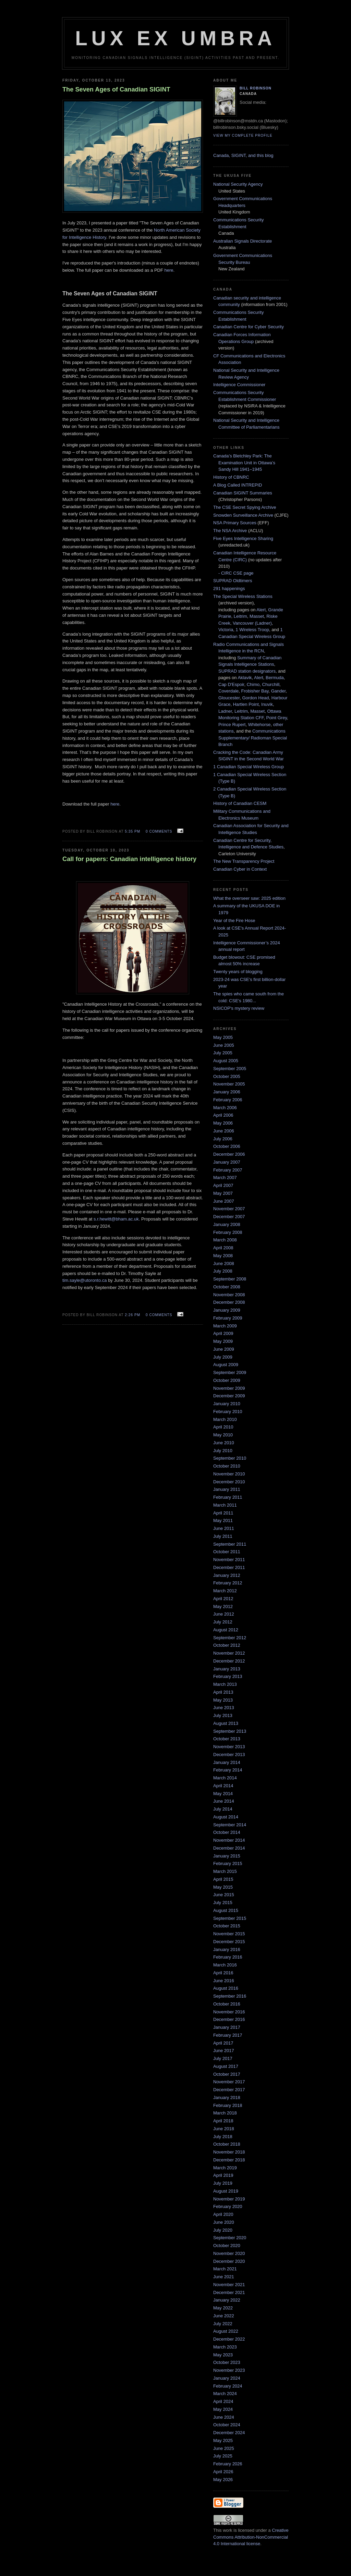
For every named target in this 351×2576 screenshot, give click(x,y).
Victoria (225, 629)
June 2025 (223, 2448)
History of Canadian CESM (239, 803)
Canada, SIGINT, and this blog (243, 155)
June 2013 (223, 1707)
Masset (257, 616)
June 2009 (223, 1349)
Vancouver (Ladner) (252, 623)
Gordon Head (255, 697)
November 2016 (229, 2011)
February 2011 (227, 1497)
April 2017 (223, 2043)
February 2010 (227, 1411)
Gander (278, 691)
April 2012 (223, 1598)
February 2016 (227, 1957)
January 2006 (226, 1091)
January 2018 (226, 2097)
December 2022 (229, 2339)
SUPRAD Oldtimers (232, 580)
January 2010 (226, 1403)
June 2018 (223, 2128)
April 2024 (223, 2401)
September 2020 (229, 2237)
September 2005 (229, 1068)
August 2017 (225, 2066)
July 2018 (222, 2136)
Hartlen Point (246, 704)
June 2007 (223, 1201)
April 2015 (223, 1879)
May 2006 (223, 1123)
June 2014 (223, 1801)
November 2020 (229, 2253)
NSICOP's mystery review (238, 1008)
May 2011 (223, 1520)
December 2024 (229, 2432)
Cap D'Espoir (231, 684)
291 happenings (229, 588)
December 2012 (229, 1661)
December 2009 (229, 1395)
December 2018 (229, 2159)
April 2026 (223, 2471)
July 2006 (222, 1138)
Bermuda (275, 677)
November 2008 (229, 1294)
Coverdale (228, 691)
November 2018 (229, 2152)
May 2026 (223, 2479)
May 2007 (223, 1193)
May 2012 (223, 1606)
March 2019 (225, 2167)
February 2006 (227, 1099)
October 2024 (226, 2424)
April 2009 (223, 1333)
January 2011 (226, 1489)
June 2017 (223, 2050)
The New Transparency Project (243, 861)
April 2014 (223, 1785)
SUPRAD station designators (247, 671)
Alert (261, 609)
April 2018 (223, 2120)
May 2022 (223, 2307)
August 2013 (225, 1723)
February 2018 (227, 2105)
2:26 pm (132, 1315)
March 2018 (225, 2112)
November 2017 (229, 2081)
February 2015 (227, 1863)
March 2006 (225, 1107)
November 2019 (229, 2198)
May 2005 (223, 1037)
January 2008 (226, 1224)
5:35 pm (132, 831)
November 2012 (229, 1653)
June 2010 (223, 1442)
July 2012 (222, 1621)
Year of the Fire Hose (234, 920)
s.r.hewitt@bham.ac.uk (116, 1219)
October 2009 (226, 1380)
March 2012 (225, 1590)
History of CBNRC (231, 477)
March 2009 (225, 1325)
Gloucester (229, 697)
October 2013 (226, 1738)
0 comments (159, 831)
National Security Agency (238, 184)
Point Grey (276, 717)
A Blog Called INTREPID (237, 485)
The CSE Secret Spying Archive (244, 507)
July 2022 (222, 2323)
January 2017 (226, 2027)
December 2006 (229, 1154)
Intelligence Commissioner (239, 384)
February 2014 (227, 1769)
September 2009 (229, 1372)
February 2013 (227, 1676)
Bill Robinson (255, 88)
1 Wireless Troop (252, 629)
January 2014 (226, 1762)
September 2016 (229, 1996)
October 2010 (226, 1466)
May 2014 (223, 1793)
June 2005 (223, 1045)
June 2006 (223, 1130)
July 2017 (222, 2058)
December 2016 (229, 2019)
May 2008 (223, 1255)
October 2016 (226, 2004)
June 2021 (223, 2276)
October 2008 (226, 1286)
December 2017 (229, 2089)
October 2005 (226, 1076)
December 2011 (229, 1567)
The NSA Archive (230, 530)
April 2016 (223, 1972)
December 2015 (229, 1941)
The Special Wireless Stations (243, 596)
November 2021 (229, 2284)
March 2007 (225, 1177)
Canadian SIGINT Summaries (242, 492)
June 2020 (223, 2222)
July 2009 (222, 1357)
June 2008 (223, 1263)
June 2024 (223, 2417)
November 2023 (229, 2370)
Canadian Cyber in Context (240, 869)
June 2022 (223, 2315)
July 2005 (222, 1052)
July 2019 (222, 2183)
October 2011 (226, 1551)
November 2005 (229, 1084)
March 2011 (225, 1505)
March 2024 (225, 2393)
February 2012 (227, 1582)
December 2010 (229, 1481)
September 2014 (229, 1824)
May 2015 (223, 1887)
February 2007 (227, 1170)
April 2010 (223, 1427)
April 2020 (223, 2214)
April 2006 (223, 1115)
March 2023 (225, 2347)
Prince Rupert (231, 724)
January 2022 (226, 2300)
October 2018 (226, 2144)
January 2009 (226, 1310)
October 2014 (226, 1832)
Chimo (253, 684)
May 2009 (223, 1341)
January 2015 (226, 1856)
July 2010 (222, 1450)
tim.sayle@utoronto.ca (84, 1280)
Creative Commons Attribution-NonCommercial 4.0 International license (251, 2537)
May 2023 (223, 2354)
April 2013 (223, 1692)
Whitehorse (259, 724)
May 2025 (223, 2440)
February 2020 (227, 2206)
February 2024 (227, 2386)
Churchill (271, 684)
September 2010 (229, 1458)
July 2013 (222, 1715)
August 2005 (225, 1060)
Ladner (225, 711)
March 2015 (225, 1871)
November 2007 (229, 1208)
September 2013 (229, 1731)
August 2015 (225, 1910)
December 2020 (229, 2261)
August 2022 (225, 2331)
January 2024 (226, 2378)
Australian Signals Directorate (242, 241)
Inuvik (267, 704)
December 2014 (229, 1848)
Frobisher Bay (255, 691)
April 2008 (223, 1247)
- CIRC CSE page (236, 573)
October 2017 (226, 2074)
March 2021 (225, 2268)
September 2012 (229, 1637)
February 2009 (227, 1318)
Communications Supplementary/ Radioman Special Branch (252, 737)
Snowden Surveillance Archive (243, 515)
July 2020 (222, 2230)
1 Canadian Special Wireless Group (248, 766)
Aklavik (245, 677)
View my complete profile (243, 135)
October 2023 (226, 2362)
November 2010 (229, 1473)
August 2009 (225, 1364)
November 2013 (229, 1746)
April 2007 (223, 1185)
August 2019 (225, 2191)
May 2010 (223, 1434)
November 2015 (229, 1933)
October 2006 (226, 1146)
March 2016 (225, 1964)
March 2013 (225, 1684)
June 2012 (223, 1614)
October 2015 (226, 1925)
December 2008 (229, 1302)
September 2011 (229, 1544)
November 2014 (229, 1840)
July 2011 (222, 1536)
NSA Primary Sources (234, 522)
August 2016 (225, 1988)
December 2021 (229, 2292)
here (169, 270)
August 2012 (225, 1629)
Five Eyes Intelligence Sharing (243, 538)
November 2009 (229, 1388)
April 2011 (223, 1513)
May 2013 (223, 1700)
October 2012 (226, 1645)
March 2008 (225, 1239)
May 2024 (223, 2409)
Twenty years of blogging (238, 971)
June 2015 (223, 1894)
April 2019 (223, 2175)
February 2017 (227, 2035)
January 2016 (226, 1949)
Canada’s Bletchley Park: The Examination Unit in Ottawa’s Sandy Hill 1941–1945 (244, 462)
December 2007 (229, 1216)
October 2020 (226, 2245)
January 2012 (226, 1575)
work (227, 2530)
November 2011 (229, 1559)
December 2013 (229, 1754)
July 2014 (222, 1809)
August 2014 (225, 1816)
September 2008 (229, 1278)
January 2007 (226, 1162)
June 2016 (223, 1980)
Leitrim (240, 616)
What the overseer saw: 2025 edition (249, 898)
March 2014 (225, 1777)
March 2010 (225, 1419)
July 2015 (222, 1902)
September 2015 (229, 1918)
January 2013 (226, 1668)
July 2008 (222, 1271)
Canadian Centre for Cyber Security (248, 326)
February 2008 (227, 1232)
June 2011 (223, 1528)
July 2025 (222, 2455)
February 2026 (227, 2463)
